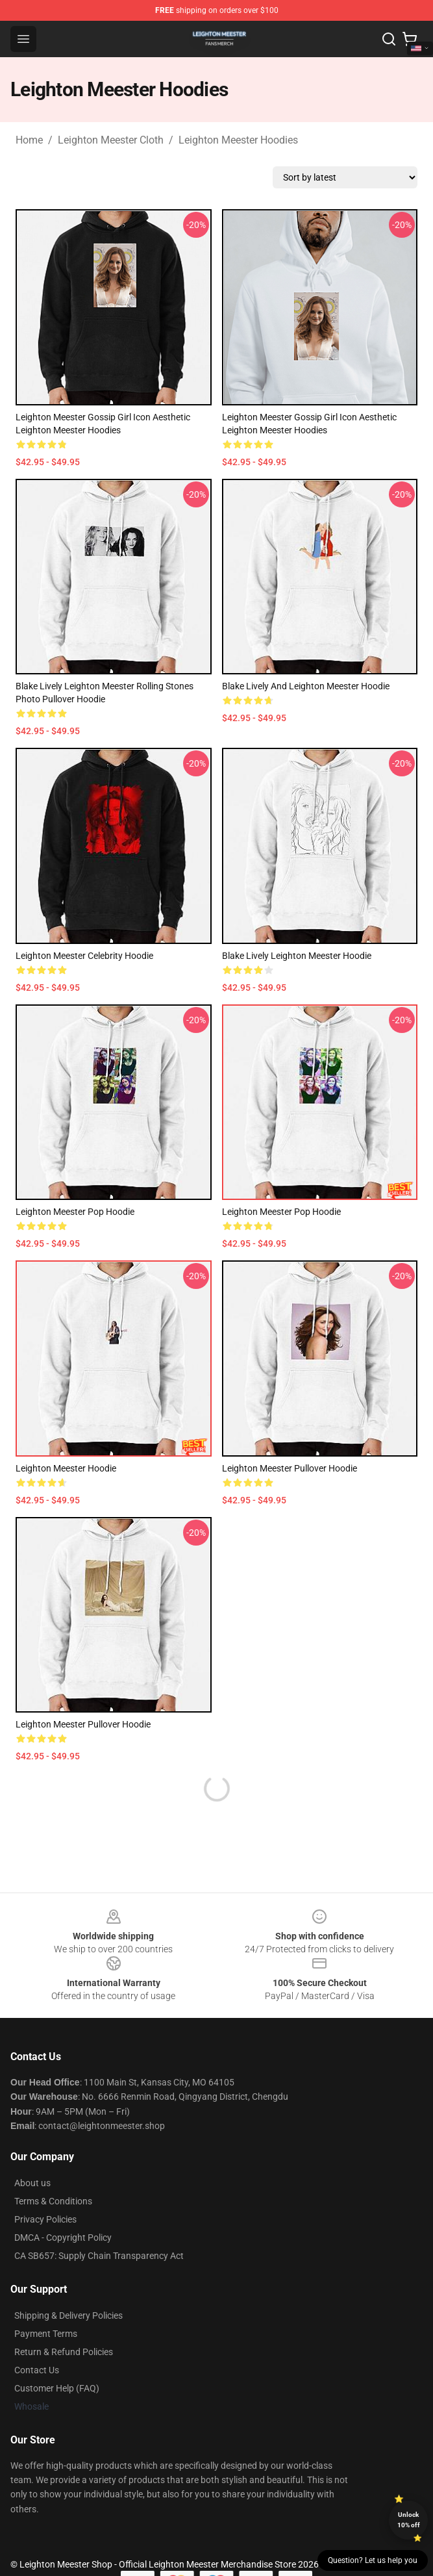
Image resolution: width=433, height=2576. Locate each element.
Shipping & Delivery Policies (68, 2315)
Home (29, 140)
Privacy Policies (45, 2219)
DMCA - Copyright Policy (63, 2237)
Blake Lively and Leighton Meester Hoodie (306, 686)
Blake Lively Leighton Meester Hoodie (296, 955)
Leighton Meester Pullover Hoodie (289, 1468)
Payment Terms (45, 2333)
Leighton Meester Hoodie (66, 1468)
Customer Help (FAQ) (56, 2388)
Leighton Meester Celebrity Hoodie (84, 955)
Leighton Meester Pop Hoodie (75, 1211)
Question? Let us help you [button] (372, 2560)
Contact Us (36, 2370)
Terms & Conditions (53, 2201)
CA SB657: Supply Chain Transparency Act (99, 2256)
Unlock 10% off (408, 2520)
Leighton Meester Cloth (111, 140)
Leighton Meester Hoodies (238, 140)
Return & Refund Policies (63, 2352)
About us (32, 2183)
